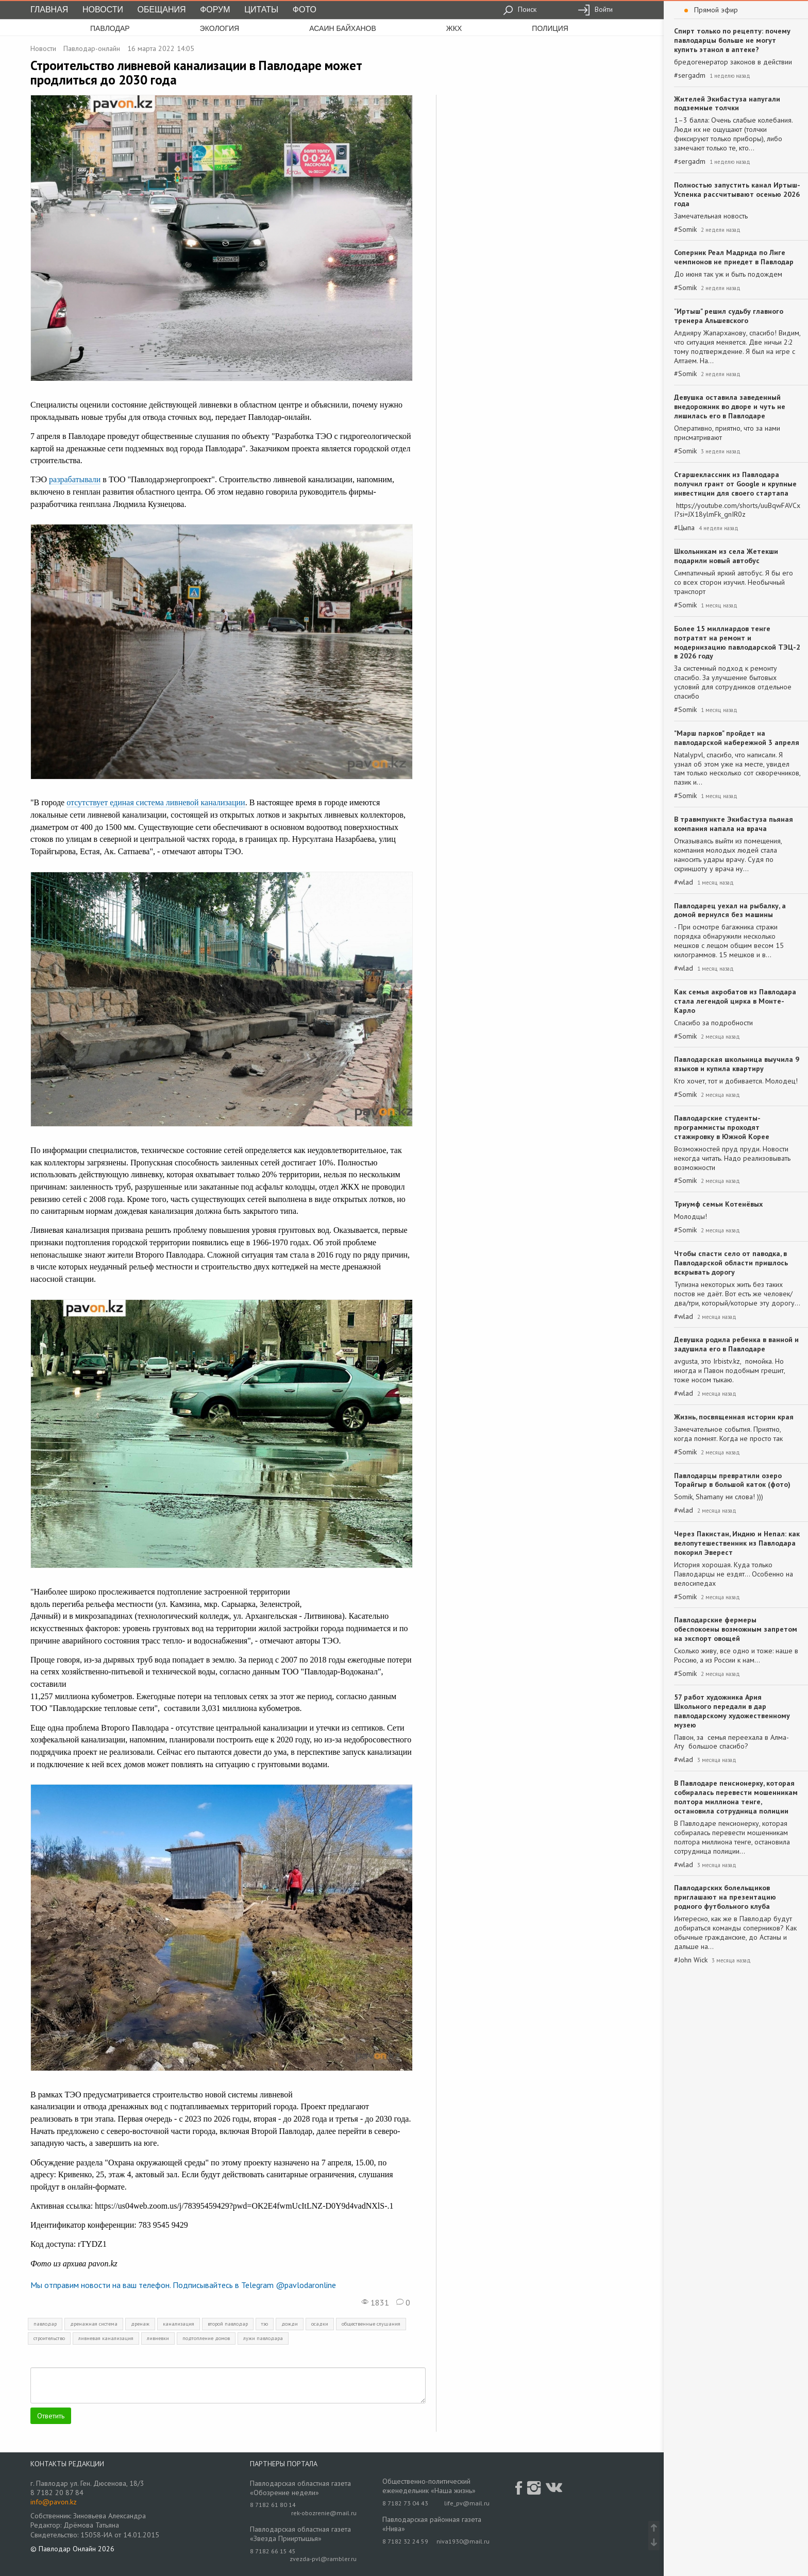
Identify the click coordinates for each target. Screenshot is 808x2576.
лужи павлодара (263, 2338)
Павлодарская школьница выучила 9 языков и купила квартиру (736, 1064)
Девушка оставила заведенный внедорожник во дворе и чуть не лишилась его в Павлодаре (729, 406)
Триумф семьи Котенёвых (718, 1204)
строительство (49, 2338)
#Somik (685, 229)
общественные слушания (371, 2323)
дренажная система (93, 2323)
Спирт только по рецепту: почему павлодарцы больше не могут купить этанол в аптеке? (732, 40)
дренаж (140, 2323)
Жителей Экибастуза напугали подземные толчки (727, 103)
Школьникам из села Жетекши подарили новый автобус (726, 556)
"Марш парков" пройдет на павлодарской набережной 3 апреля (736, 737)
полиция (550, 28)
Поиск (519, 9)
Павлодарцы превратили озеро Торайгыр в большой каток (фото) (732, 1480)
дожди (289, 2323)
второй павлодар (228, 2323)
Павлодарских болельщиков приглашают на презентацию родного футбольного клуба (725, 1897)
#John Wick (691, 1960)
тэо (264, 2323)
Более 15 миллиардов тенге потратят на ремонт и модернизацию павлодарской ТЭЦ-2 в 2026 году (737, 642)
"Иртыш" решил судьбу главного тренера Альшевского (728, 316)
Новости (102, 9)
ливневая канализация (105, 2338)
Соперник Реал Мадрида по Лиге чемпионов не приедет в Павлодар (734, 257)
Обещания (162, 9)
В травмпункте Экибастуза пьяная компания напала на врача (733, 824)
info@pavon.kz (53, 2501)
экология (220, 28)
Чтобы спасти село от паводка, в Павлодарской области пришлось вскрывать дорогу (731, 1263)
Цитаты (261, 9)
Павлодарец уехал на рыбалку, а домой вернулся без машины (730, 910)
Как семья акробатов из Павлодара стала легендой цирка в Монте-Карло (735, 1001)
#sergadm (689, 75)
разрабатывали (74, 479)
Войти (595, 9)
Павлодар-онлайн (91, 48)
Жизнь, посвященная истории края (734, 1416)
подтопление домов (206, 2338)
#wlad (683, 882)
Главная (49, 9)
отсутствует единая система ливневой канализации (155, 802)
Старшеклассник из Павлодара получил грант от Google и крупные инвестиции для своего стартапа (735, 484)
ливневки (158, 2338)
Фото (304, 9)
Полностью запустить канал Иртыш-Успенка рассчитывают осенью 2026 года (737, 194)
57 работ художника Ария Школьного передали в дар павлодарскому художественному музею (732, 1711)
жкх (454, 28)
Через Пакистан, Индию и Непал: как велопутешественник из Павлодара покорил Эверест (737, 1543)
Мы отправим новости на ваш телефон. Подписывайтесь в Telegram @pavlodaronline (183, 2285)
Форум (215, 9)
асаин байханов (342, 28)
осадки (319, 2323)
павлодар (45, 2323)
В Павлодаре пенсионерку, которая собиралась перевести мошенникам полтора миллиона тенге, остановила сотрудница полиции (736, 1797)
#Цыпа (684, 527)
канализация (178, 2323)
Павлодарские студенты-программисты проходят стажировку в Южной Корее (721, 1127)
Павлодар (110, 28)
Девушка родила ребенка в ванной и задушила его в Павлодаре (736, 1344)
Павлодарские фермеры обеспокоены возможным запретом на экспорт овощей (735, 1629)
